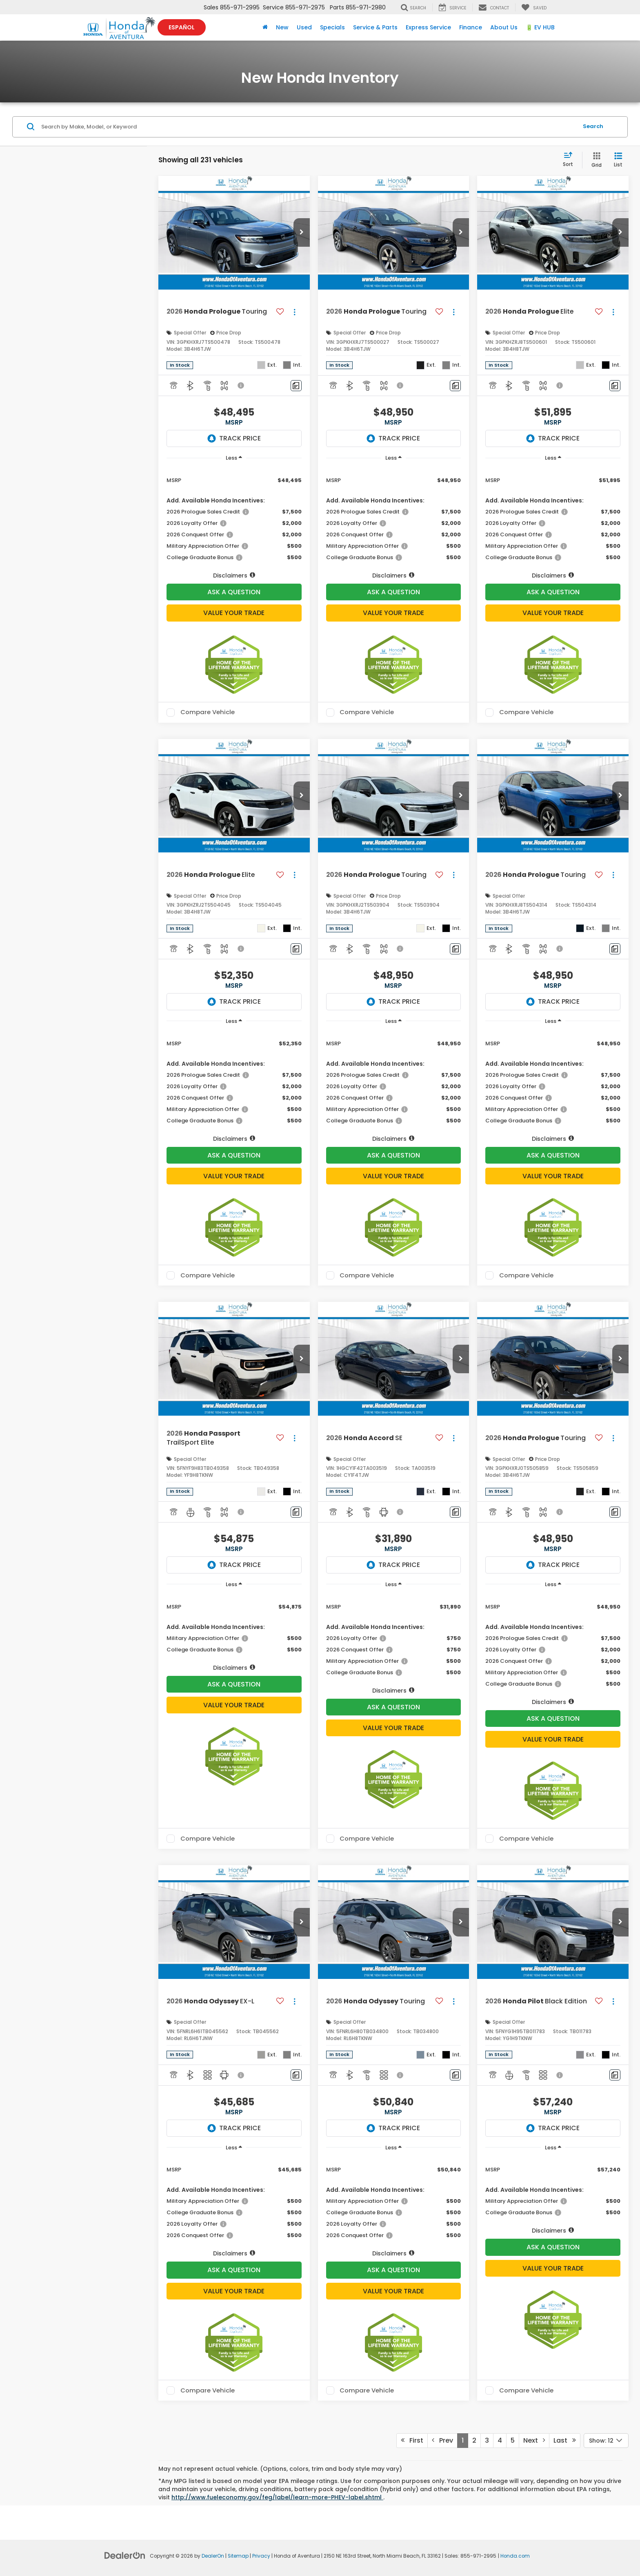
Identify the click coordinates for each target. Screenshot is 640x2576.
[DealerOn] (125, 2555)
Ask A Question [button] (233, 592)
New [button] (282, 27)
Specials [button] (332, 27)
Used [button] (304, 27)
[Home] (265, 27)
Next (534, 2440)
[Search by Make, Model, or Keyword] (308, 127)
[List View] (618, 160)
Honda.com (515, 2556)
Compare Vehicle (207, 712)
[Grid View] (595, 160)
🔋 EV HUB (540, 27)
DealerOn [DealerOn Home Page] (213, 2556)
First (412, 2440)
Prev (442, 2440)
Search (593, 126)
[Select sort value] (570, 160)
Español (182, 27)
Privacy (261, 2556)
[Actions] (294, 312)
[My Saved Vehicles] (534, 7)
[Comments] (296, 385)
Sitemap (238, 2556)
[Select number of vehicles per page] (606, 2440)
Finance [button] (470, 27)
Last (564, 2440)
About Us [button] (504, 27)
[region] (234, 523)
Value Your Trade (233, 612)
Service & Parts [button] (375, 27)
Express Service (428, 27)
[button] (301, 232)
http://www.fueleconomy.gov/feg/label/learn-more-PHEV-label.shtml (277, 2497)
